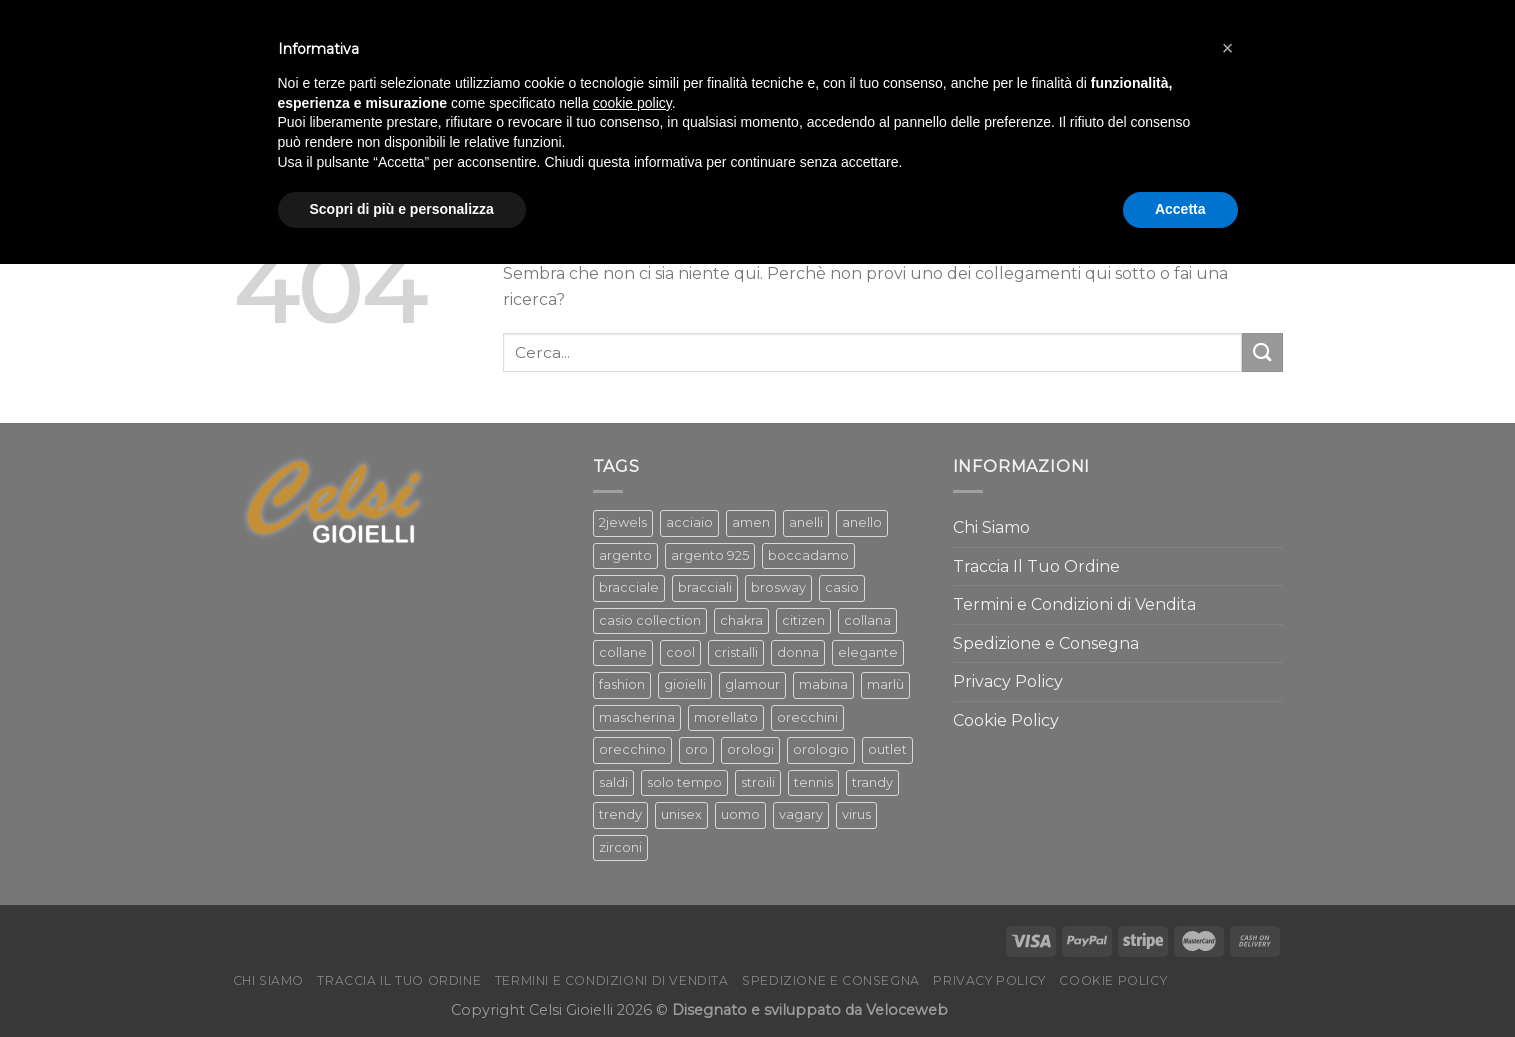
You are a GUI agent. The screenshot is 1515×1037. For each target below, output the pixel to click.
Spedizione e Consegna (1046, 643)
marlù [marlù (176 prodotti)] (885, 684)
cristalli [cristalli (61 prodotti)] (736, 652)
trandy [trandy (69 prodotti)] (872, 782)
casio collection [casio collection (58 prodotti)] (650, 620)
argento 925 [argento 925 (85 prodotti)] (710, 555)
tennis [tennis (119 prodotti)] (813, 782)
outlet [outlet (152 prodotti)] (887, 749)
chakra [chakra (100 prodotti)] (741, 620)
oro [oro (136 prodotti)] (696, 749)
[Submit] (1262, 352)
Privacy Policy (1008, 681)
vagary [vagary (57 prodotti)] (801, 814)
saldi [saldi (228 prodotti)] (613, 782)
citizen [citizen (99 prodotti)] (803, 620)
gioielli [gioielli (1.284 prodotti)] (685, 684)
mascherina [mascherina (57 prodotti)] (637, 717)
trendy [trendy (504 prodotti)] (620, 814)
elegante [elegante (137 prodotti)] (868, 652)
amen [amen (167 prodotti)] (751, 522)
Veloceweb (907, 1010)
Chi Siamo (991, 527)
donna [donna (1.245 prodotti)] (798, 652)
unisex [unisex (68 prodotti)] (681, 814)
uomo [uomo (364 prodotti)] (740, 814)
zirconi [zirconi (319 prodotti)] (620, 847)
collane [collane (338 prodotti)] (623, 652)
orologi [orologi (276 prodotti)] (750, 749)
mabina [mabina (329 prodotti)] (823, 684)
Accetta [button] (1180, 209)
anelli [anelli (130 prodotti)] (806, 522)
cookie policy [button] (632, 103)
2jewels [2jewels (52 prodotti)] (623, 522)
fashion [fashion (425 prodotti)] (622, 684)
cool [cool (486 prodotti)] (680, 652)
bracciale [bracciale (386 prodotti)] (629, 587)
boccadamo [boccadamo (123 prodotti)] (808, 555)
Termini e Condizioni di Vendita (1074, 604)
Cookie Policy (1006, 720)
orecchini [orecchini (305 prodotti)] (807, 717)
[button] (1228, 48)
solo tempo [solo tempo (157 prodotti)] (684, 782)
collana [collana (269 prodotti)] (867, 620)
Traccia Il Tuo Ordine (1036, 566)
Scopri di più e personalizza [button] (402, 209)
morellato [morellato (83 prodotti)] (726, 717)
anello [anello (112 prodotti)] (862, 522)
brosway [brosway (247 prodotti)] (778, 587)
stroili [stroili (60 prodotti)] (758, 782)
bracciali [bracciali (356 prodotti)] (705, 587)
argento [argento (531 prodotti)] (625, 555)
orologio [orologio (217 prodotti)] (821, 749)
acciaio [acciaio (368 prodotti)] (689, 522)
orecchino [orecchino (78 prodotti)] (632, 749)
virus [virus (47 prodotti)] (856, 814)
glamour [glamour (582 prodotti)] (752, 684)
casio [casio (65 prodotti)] (842, 587)
